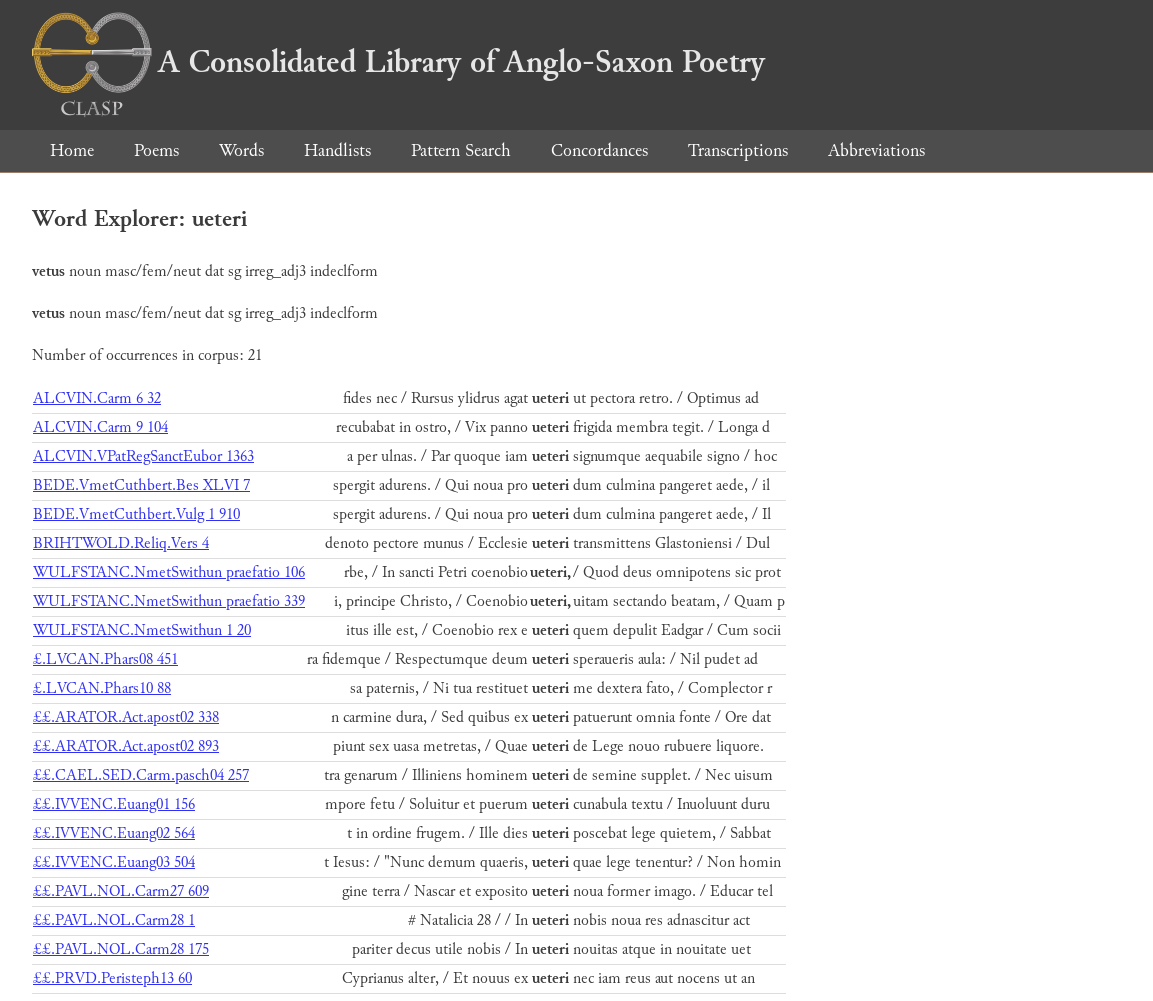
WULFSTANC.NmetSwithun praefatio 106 (169, 572)
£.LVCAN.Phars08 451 (105, 659)
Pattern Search (461, 150)
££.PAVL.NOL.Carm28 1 (114, 920)
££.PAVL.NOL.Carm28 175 (121, 949)
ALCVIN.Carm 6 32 (97, 398)
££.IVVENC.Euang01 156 (114, 804)
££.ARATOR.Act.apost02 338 (126, 717)
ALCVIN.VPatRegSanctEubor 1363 (143, 456)
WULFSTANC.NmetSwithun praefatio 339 (169, 601)
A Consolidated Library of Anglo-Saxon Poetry (398, 62)
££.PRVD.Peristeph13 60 (112, 978)
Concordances (599, 150)
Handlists (337, 150)
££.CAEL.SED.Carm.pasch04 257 (141, 775)
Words (241, 150)
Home (72, 150)
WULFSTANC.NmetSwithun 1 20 (142, 630)
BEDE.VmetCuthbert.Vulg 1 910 (136, 514)
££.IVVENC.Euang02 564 (114, 833)
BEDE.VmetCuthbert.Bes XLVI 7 (141, 485)
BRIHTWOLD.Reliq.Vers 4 (121, 543)
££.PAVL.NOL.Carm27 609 (121, 891)
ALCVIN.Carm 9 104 (100, 427)
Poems (156, 150)
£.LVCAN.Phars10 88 (102, 688)
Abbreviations (876, 150)
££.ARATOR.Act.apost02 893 (126, 746)
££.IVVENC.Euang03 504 (114, 862)
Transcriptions (738, 150)
